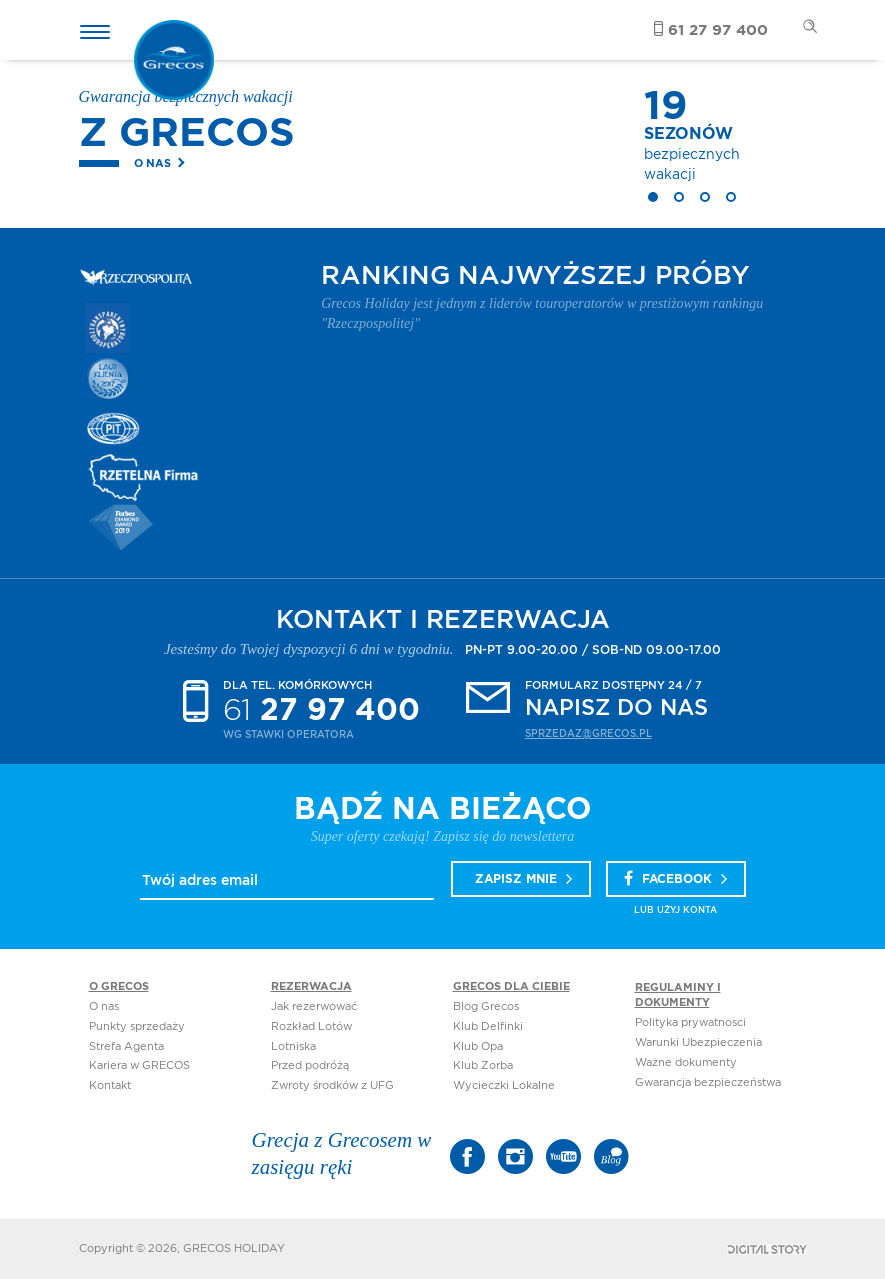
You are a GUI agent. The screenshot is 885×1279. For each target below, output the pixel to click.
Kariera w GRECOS (139, 1065)
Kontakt (110, 1085)
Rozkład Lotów (311, 1026)
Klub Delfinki (488, 1026)
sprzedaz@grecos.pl (588, 734)
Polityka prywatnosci (690, 1022)
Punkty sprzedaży (137, 1026)
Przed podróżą (310, 1065)
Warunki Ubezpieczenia (698, 1042)
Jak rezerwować (314, 1006)
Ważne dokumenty (686, 1062)
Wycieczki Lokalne (504, 1085)
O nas (152, 163)
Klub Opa (478, 1046)
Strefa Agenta (126, 1046)
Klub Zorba (483, 1065)
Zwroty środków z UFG (332, 1085)
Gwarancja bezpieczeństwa (708, 1082)
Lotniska (293, 1046)
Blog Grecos (486, 1006)
